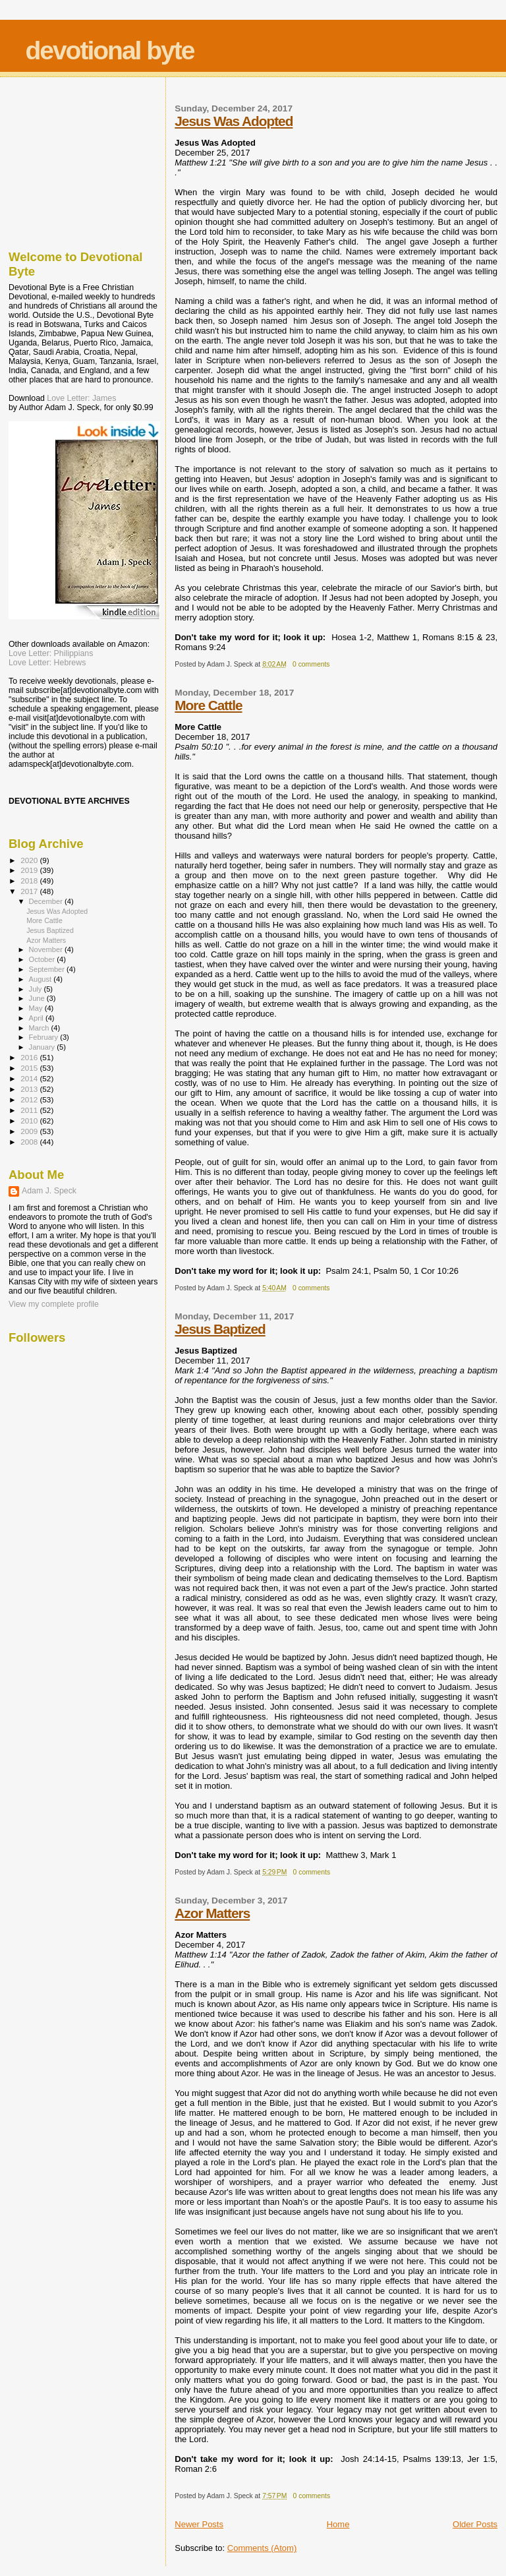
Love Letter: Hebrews (47, 662)
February (45, 1037)
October (43, 959)
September (48, 969)
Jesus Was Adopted (234, 121)
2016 (30, 1057)
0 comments (311, 664)
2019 (30, 870)
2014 (30, 1078)
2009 (30, 1131)
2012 (30, 1099)
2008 (30, 1141)
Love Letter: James (81, 398)
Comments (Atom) (261, 2548)
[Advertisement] (74, 160)
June (38, 998)
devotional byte (109, 50)
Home (338, 2524)
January (43, 1047)
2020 (30, 860)
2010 (30, 1120)
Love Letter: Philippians (51, 653)
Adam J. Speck (49, 1190)
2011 (30, 1110)
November (47, 949)
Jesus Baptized (220, 1328)
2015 (30, 1067)
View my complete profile (54, 1304)
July (36, 989)
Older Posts (475, 2524)
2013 (30, 1089)
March (40, 1028)
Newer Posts (199, 2524)
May (37, 1008)
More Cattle (208, 705)
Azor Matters (212, 1913)
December (47, 901)
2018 (30, 880)
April (37, 1018)
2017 (30, 891)
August (41, 979)
